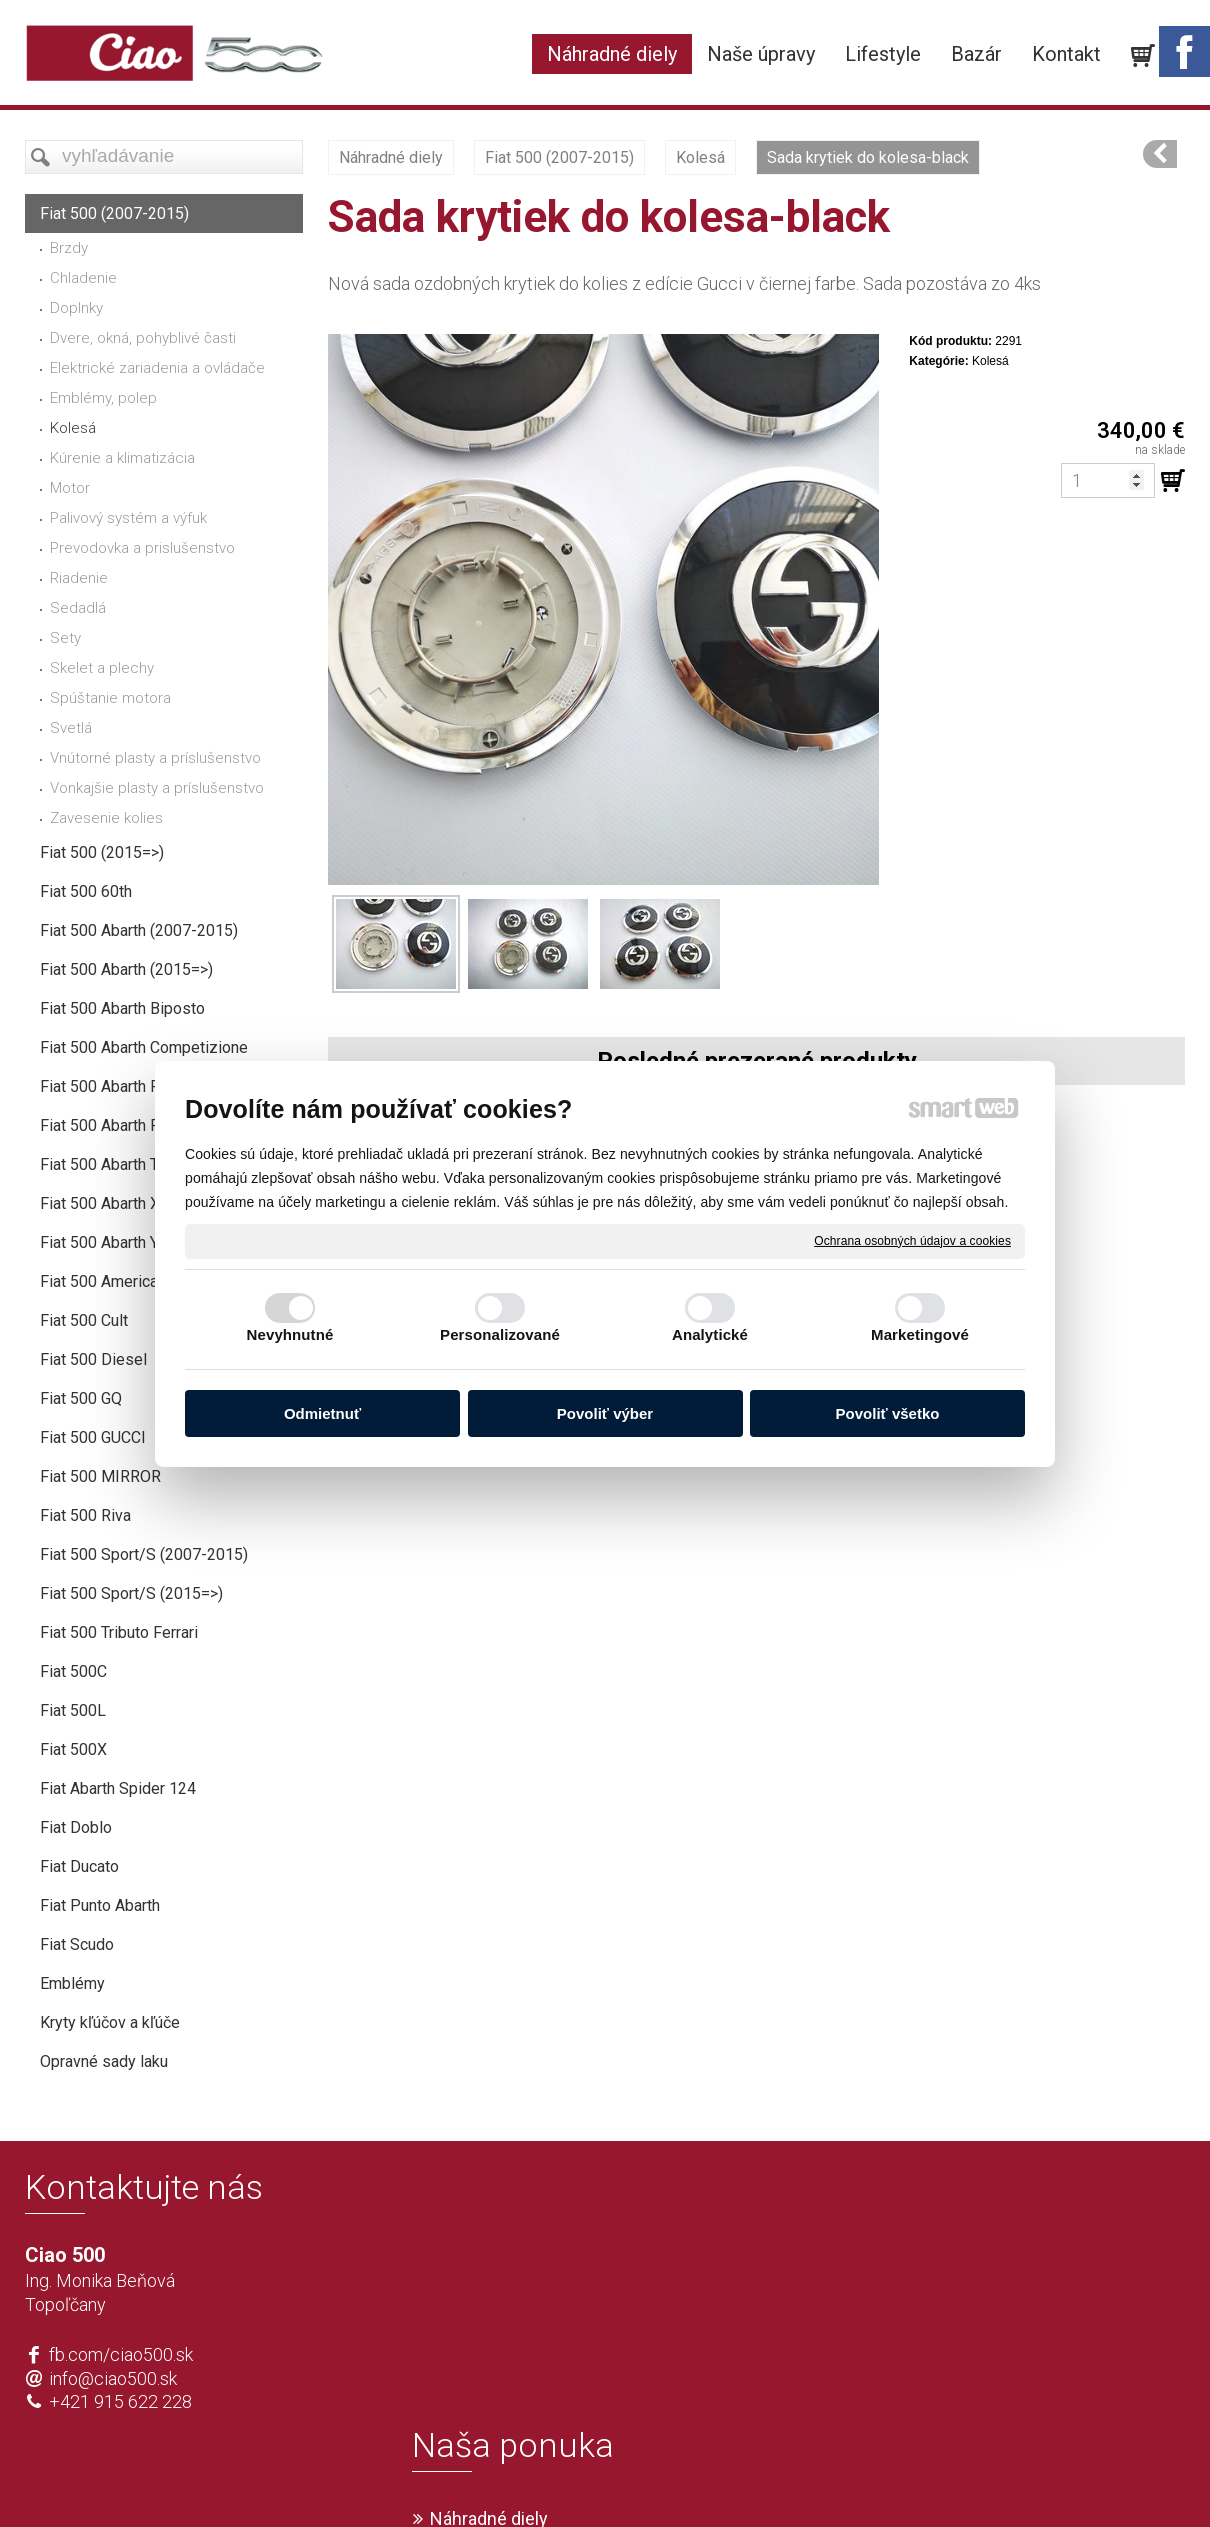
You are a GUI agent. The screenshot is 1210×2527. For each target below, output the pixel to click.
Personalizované (500, 1334)
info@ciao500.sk (113, 2378)
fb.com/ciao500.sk (121, 2354)
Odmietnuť (322, 1413)
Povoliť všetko (888, 1413)
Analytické (710, 1334)
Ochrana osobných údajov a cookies (912, 1240)
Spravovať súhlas (901, 2478)
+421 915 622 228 (120, 2401)
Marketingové (920, 1334)
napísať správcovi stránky (547, 2478)
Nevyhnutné (290, 1334)
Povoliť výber (605, 1413)
